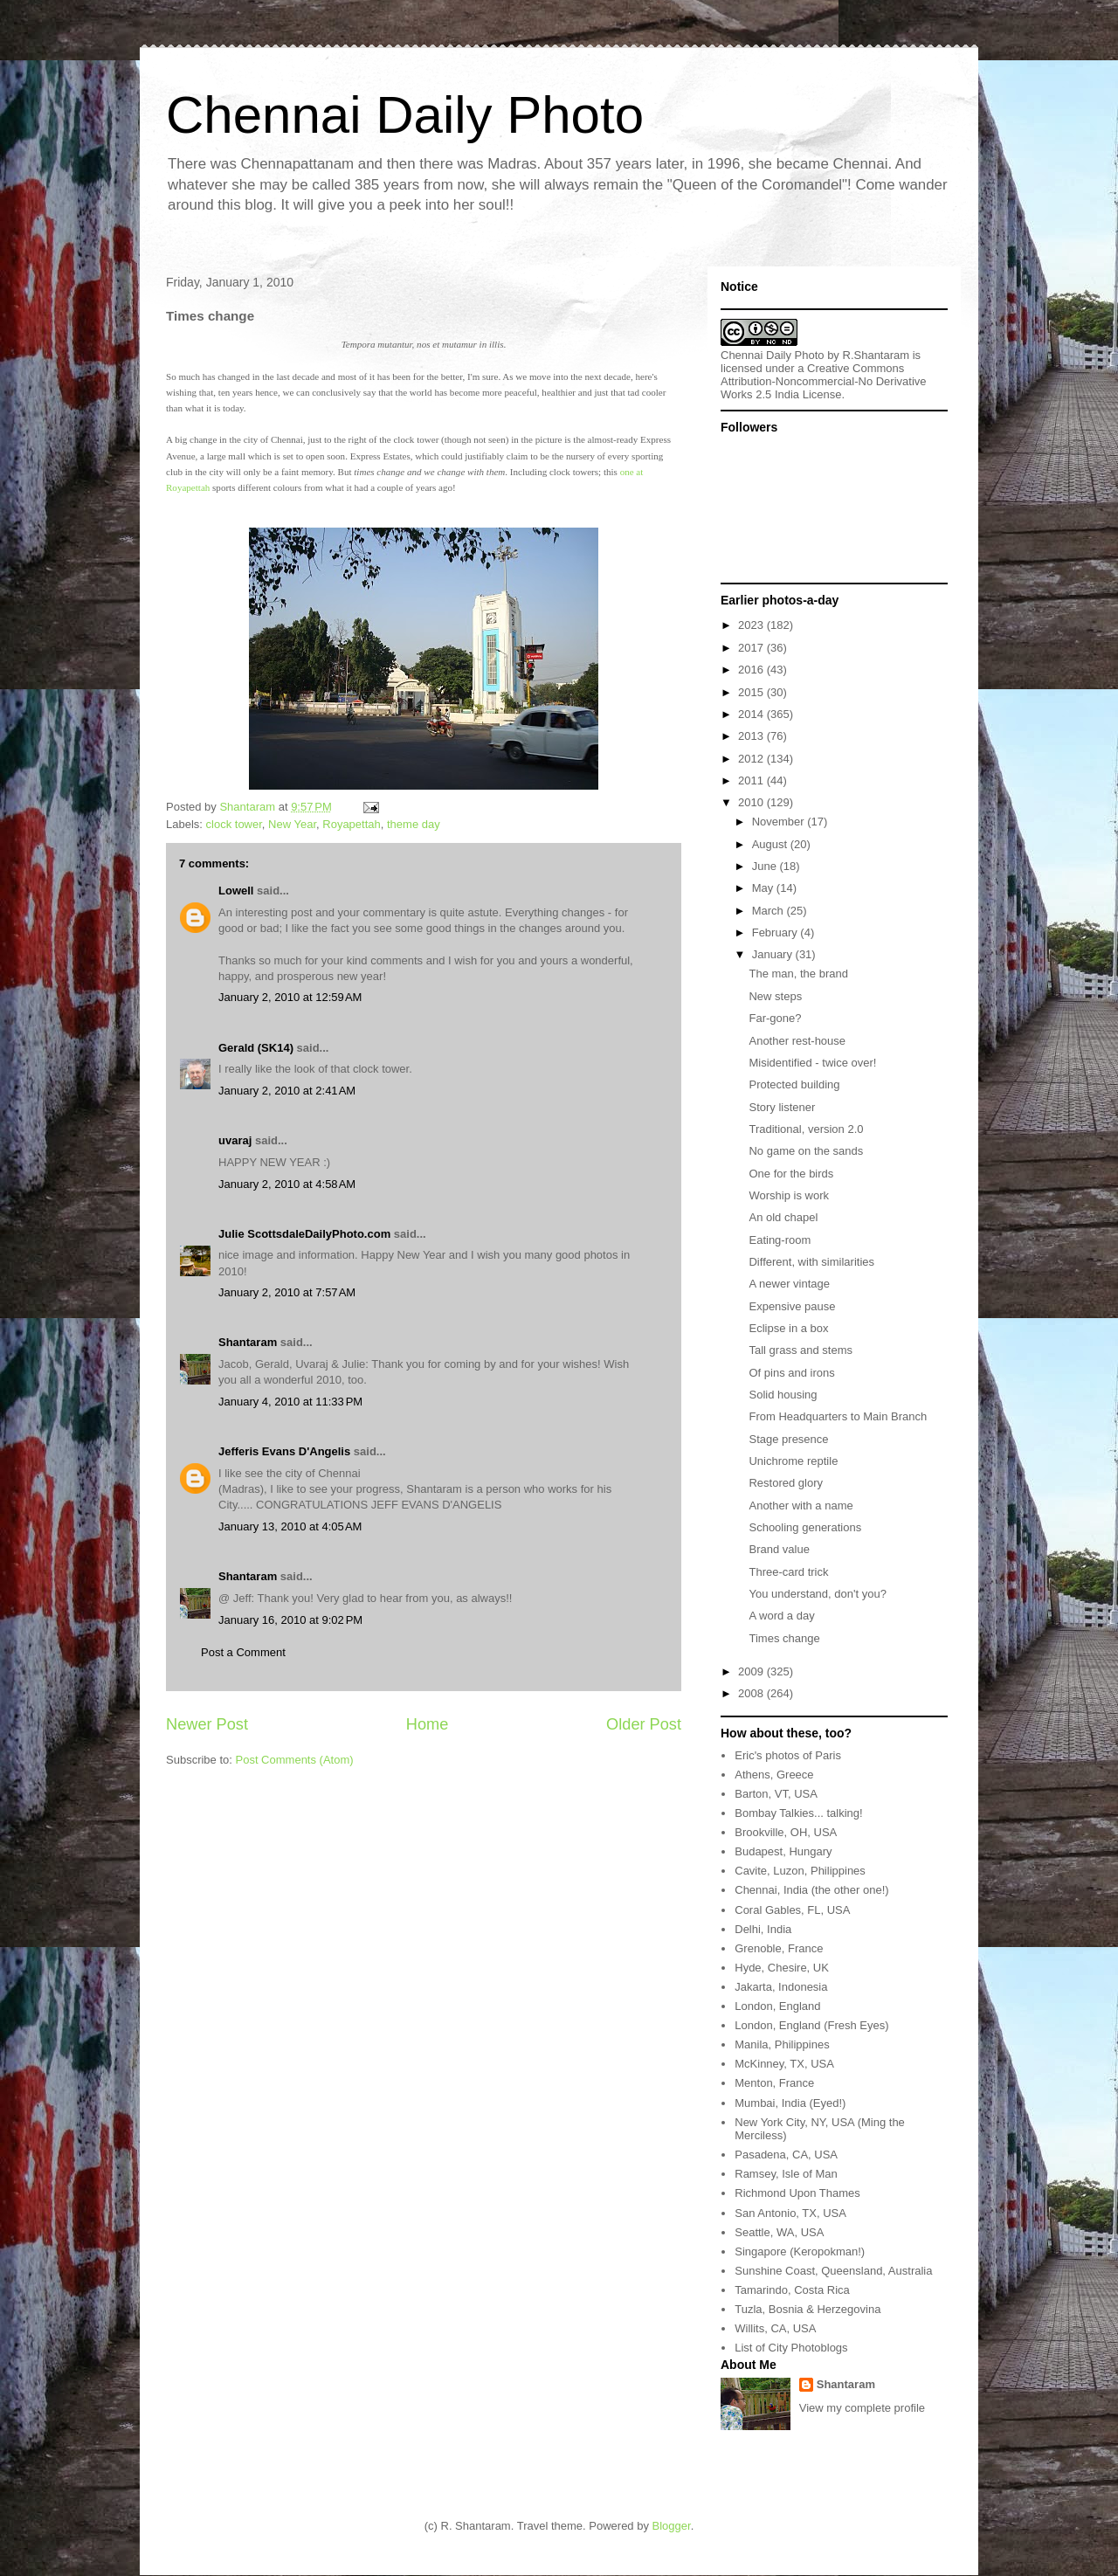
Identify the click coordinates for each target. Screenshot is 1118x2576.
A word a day (781, 1615)
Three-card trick (788, 1571)
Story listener (782, 1107)
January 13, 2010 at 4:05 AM (290, 1526)
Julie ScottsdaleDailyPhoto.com (304, 1233)
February (776, 932)
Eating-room (780, 1240)
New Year (292, 824)
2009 (752, 1671)
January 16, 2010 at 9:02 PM (290, 1619)
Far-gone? (775, 1018)
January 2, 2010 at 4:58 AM (286, 1184)
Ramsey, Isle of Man (786, 2173)
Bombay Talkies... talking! (798, 1813)
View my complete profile (862, 2407)
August (771, 844)
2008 (752, 1693)
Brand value (779, 1549)
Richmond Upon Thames (797, 2193)
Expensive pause (792, 1306)
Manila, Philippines (782, 2044)
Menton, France (774, 2082)
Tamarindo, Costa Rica (792, 2289)
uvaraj (235, 1140)
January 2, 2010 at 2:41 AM (286, 1090)
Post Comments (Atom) (295, 1759)
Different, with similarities (811, 1261)
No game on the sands (806, 1150)
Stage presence (788, 1439)
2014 (752, 714)
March (769, 910)
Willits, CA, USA (775, 2328)
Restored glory (786, 1482)
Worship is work (789, 1195)
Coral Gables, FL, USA (792, 1909)
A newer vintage (789, 1283)
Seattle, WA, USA (779, 2232)
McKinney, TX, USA (784, 2063)
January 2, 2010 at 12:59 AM (290, 997)
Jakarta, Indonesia (781, 1986)
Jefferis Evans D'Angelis (284, 1451)
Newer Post (207, 1724)
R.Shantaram (876, 355)
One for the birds (791, 1173)
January (774, 954)
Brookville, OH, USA (786, 1832)
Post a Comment (243, 1652)
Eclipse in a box (788, 1328)
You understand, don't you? (817, 1593)
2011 (752, 780)
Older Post (643, 1724)
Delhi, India (763, 1929)
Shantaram (247, 1342)
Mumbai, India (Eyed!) (790, 2103)
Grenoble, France (779, 1948)
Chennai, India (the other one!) (811, 1889)
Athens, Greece (774, 1774)
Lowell (235, 890)
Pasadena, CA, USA (786, 2154)
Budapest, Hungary (783, 1851)
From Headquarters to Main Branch (838, 1416)
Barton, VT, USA (776, 1793)
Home (427, 1724)
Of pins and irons (791, 1372)
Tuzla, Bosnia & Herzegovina (807, 2309)
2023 (752, 625)
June (766, 866)
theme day (413, 824)
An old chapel (783, 1217)
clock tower (234, 824)
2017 (752, 647)
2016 (752, 669)
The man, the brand (798, 973)
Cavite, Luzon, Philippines (800, 1870)
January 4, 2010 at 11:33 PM (290, 1401)
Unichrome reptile (793, 1461)
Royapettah (351, 824)
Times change (784, 1638)
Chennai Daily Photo (405, 115)
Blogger (671, 2525)
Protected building (794, 1084)
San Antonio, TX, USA (790, 2213)
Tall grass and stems (800, 1350)
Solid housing (783, 1394)
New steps (775, 996)
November (780, 821)
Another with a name (800, 1505)
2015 (752, 692)
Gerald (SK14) (255, 1047)
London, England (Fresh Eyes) (811, 2025)
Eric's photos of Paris (788, 1755)
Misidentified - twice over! (812, 1062)
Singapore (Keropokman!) (800, 2251)
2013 (752, 735)
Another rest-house (797, 1040)
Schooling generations (805, 1527)
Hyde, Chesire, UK (782, 1967)
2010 (752, 802)
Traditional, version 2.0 (806, 1129)
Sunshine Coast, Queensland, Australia (833, 2270)
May (764, 887)
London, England (777, 2006)
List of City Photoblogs (791, 2347)
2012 (752, 758)
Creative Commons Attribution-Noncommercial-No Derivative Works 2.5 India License (824, 381)
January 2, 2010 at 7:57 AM (286, 1292)
